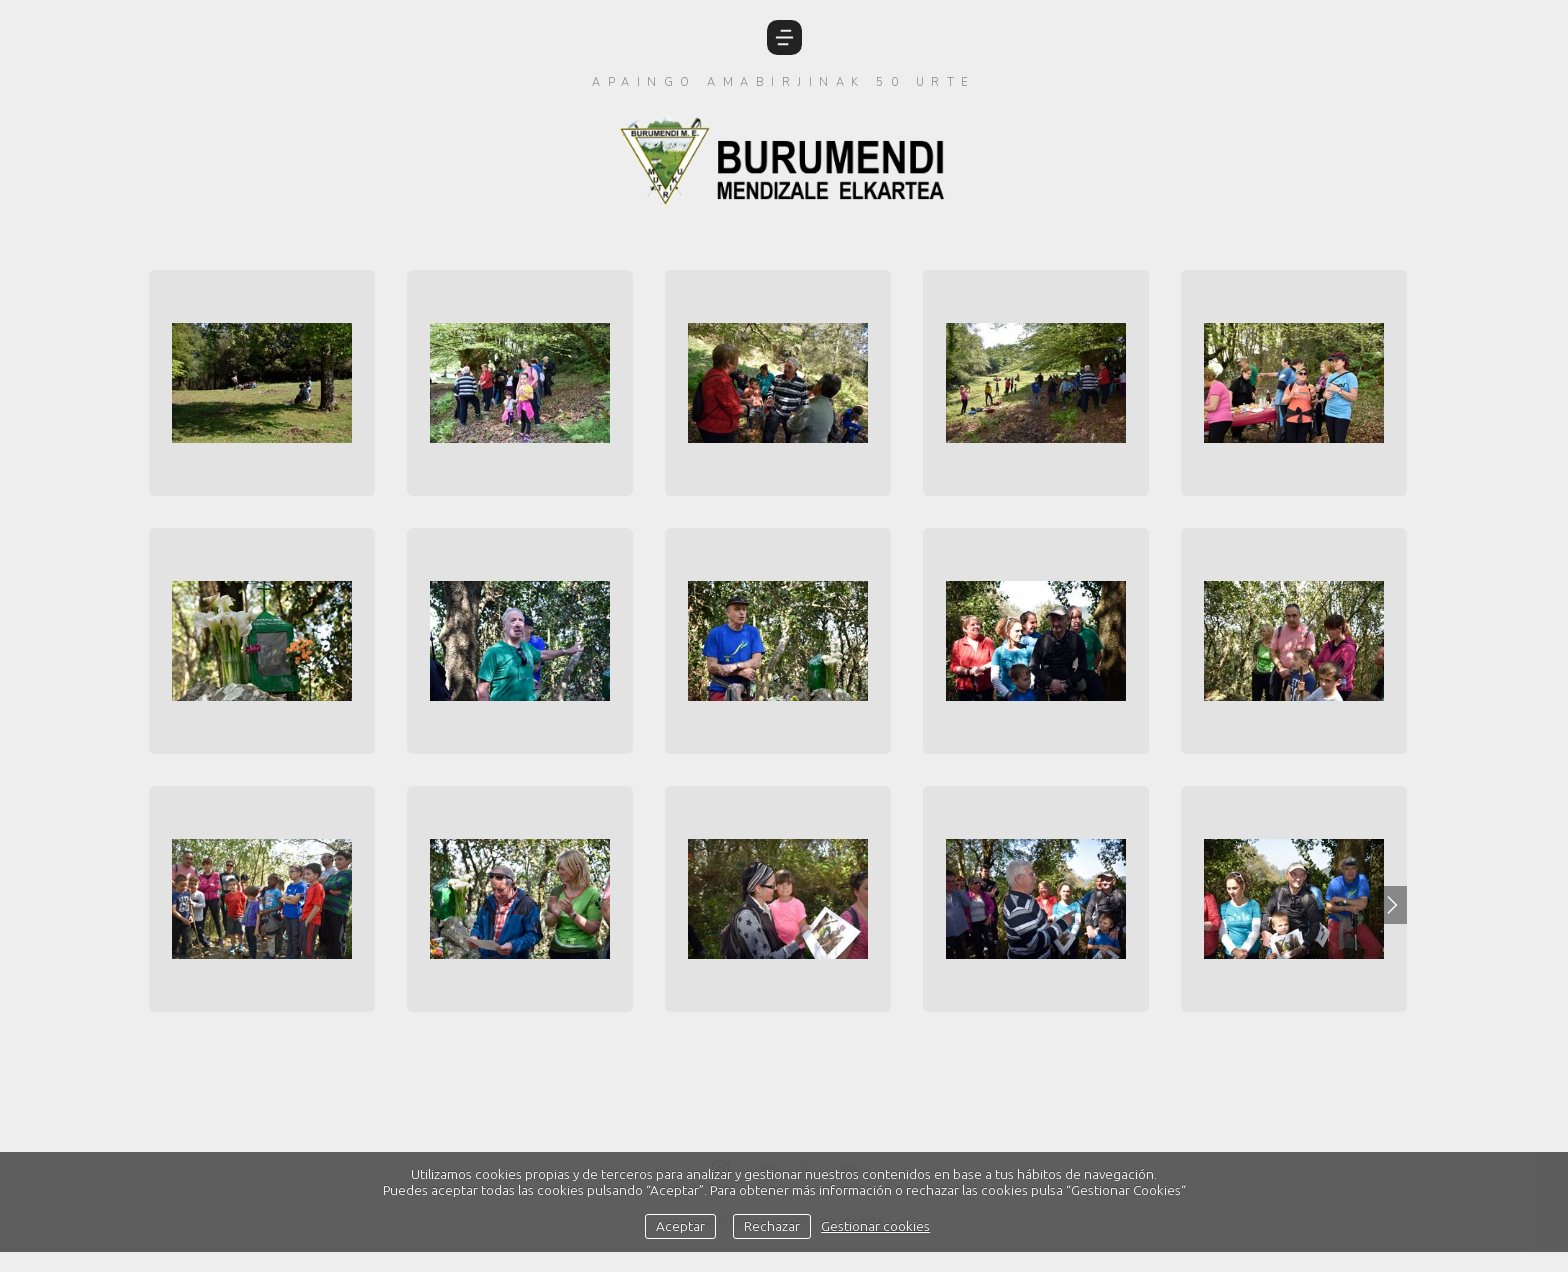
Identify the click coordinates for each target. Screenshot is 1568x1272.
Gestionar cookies (875, 1226)
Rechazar (772, 1226)
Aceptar (680, 1226)
